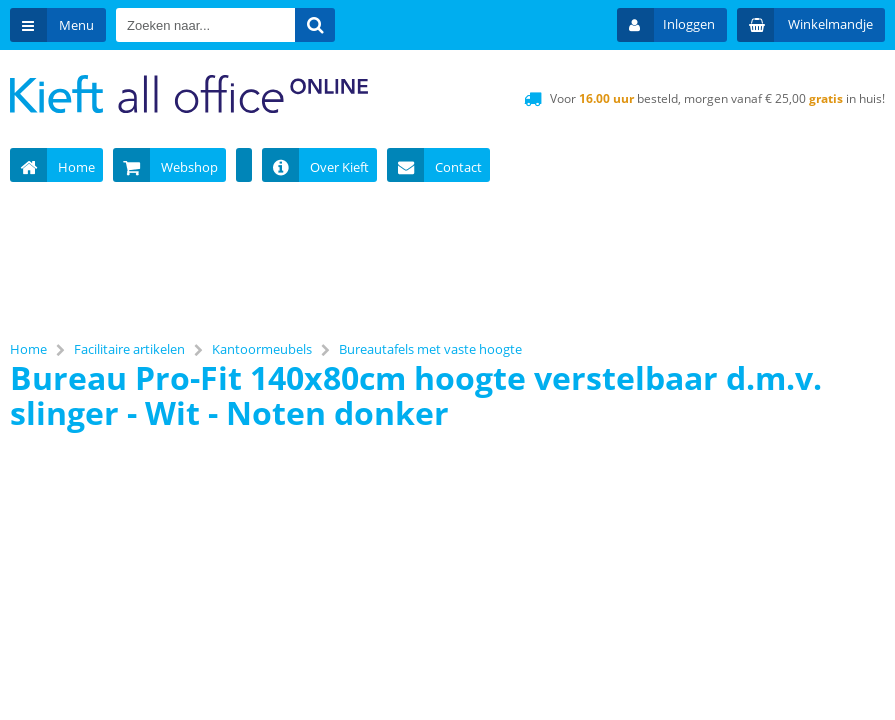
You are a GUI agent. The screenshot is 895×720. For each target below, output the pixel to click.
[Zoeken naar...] (315, 25)
